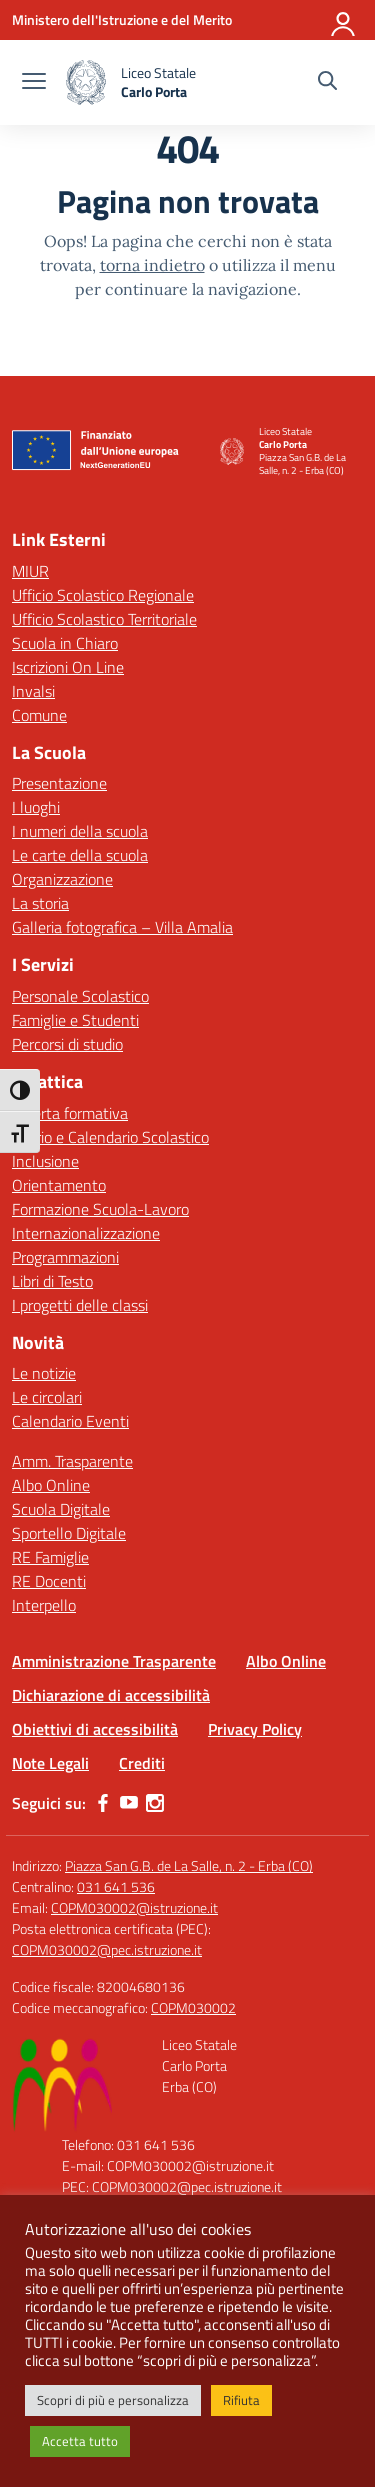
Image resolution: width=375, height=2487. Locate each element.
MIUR (30, 571)
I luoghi (36, 807)
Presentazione (59, 783)
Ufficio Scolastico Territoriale (104, 619)
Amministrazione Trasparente (114, 1661)
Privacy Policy (255, 1729)
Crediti (142, 1763)
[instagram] (155, 1803)
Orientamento (59, 1185)
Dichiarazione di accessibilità (111, 1695)
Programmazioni (65, 1257)
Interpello (44, 1605)
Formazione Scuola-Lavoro (100, 1209)
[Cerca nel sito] (327, 83)
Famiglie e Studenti (75, 1020)
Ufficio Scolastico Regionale (103, 595)
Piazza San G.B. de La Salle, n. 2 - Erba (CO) (189, 1865)
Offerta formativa (70, 1113)
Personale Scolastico (80, 996)
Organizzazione (62, 879)
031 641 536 (116, 1886)
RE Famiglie (50, 1557)
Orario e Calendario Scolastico (110, 1137)
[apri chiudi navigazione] (34, 83)
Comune (39, 715)
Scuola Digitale (61, 1509)
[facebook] (103, 1803)
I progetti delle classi (80, 1305)
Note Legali (50, 1763)
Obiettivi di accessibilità (95, 1729)
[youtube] (129, 1803)
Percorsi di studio (67, 1044)
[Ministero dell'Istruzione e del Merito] (122, 19)
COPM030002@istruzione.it (134, 1907)
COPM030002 (193, 2007)
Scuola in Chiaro (65, 643)
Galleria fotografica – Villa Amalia (122, 927)
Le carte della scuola (80, 855)
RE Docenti (49, 1581)
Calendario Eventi (70, 1421)
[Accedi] (344, 20)
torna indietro (152, 265)
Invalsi (33, 691)
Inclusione (45, 1161)
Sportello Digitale (69, 1533)
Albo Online (51, 1485)
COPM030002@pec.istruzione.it (107, 1949)
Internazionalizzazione (86, 1233)
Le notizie (44, 1373)
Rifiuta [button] (241, 2400)
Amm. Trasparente (72, 1461)
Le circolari (47, 1397)
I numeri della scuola (80, 831)
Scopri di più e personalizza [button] (113, 2400)
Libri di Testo (52, 1281)
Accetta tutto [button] (80, 2441)
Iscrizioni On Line (68, 667)
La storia (40, 903)
